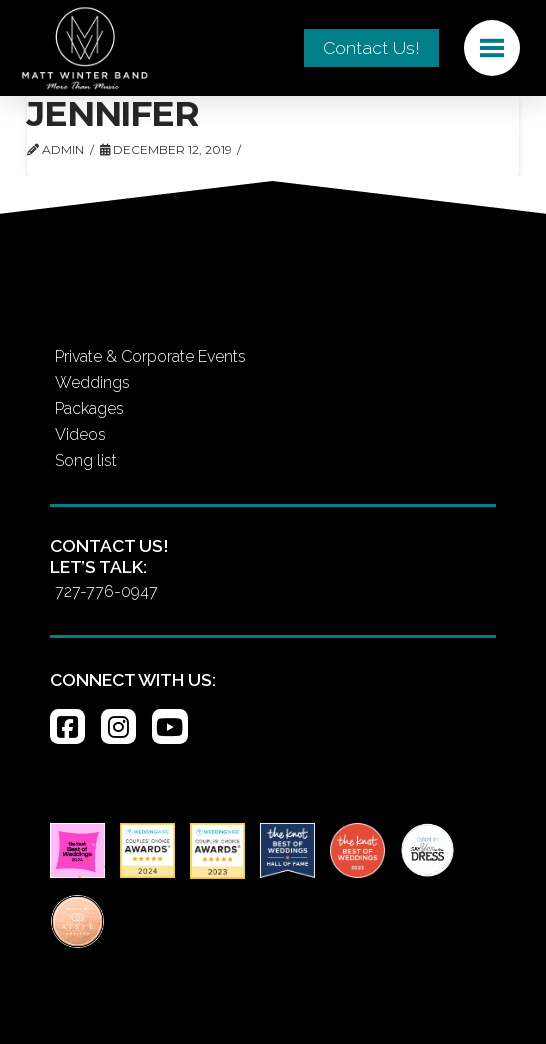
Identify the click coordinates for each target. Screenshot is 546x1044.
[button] (492, 48)
